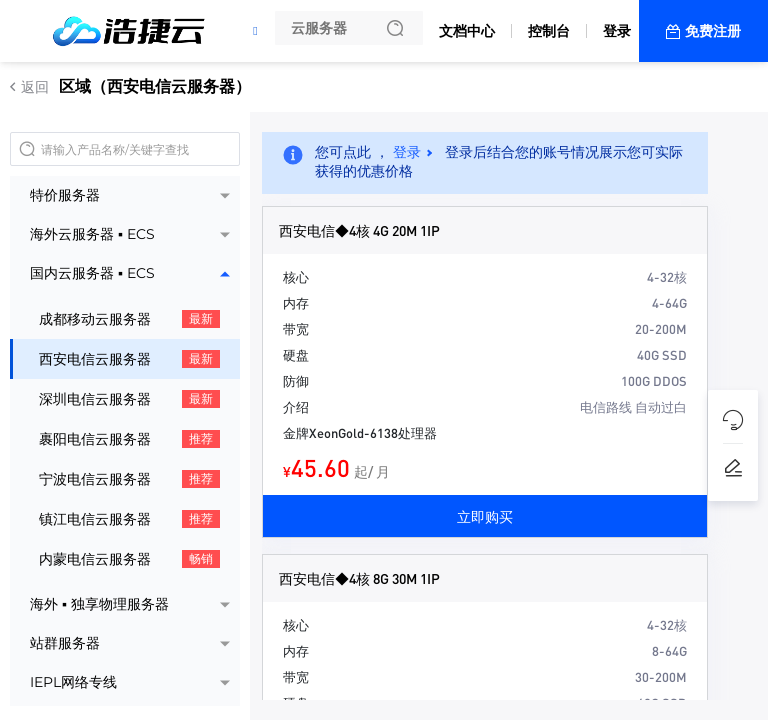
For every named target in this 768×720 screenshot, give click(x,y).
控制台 (549, 31)
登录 (617, 31)
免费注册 (713, 31)
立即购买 (485, 516)
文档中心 (467, 31)
